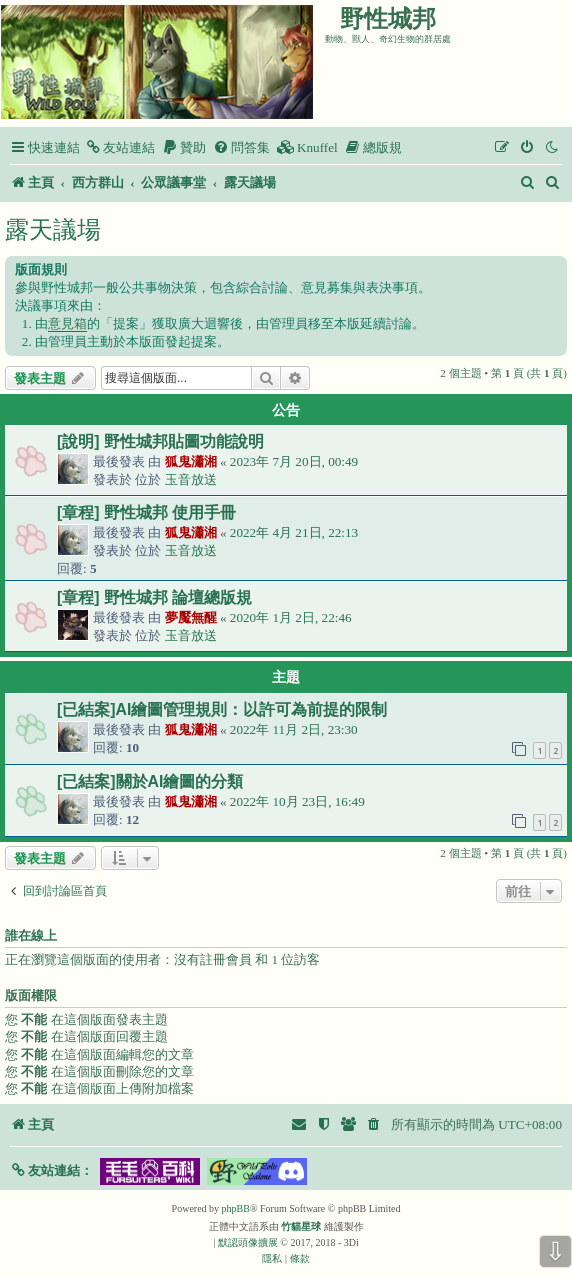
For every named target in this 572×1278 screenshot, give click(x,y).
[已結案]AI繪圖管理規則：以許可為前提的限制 (222, 709)
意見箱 (67, 323)
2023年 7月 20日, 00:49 (294, 461)
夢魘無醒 (191, 617)
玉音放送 (191, 479)
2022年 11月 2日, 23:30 (294, 729)
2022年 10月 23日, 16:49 (297, 801)
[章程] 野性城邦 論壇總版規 (154, 597)
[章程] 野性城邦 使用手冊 (146, 512)
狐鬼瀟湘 (191, 461)
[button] (51, 1170)
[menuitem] (120, 147)
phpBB (236, 1208)
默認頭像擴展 (248, 1242)
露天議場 (53, 229)
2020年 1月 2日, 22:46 (291, 617)
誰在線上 (31, 936)
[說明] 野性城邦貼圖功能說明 (160, 441)
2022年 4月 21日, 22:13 (294, 532)
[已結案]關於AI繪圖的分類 (150, 781)
